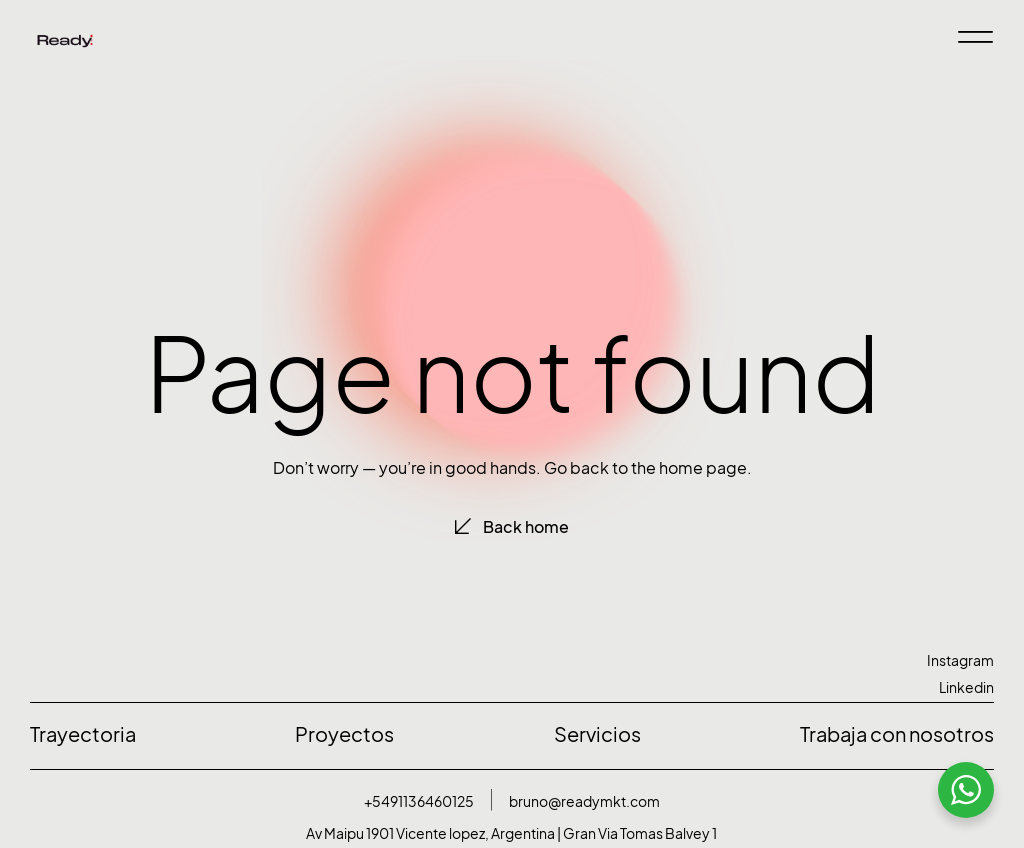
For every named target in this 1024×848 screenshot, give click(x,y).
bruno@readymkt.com (584, 801)
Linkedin (966, 687)
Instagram (960, 660)
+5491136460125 (419, 801)
